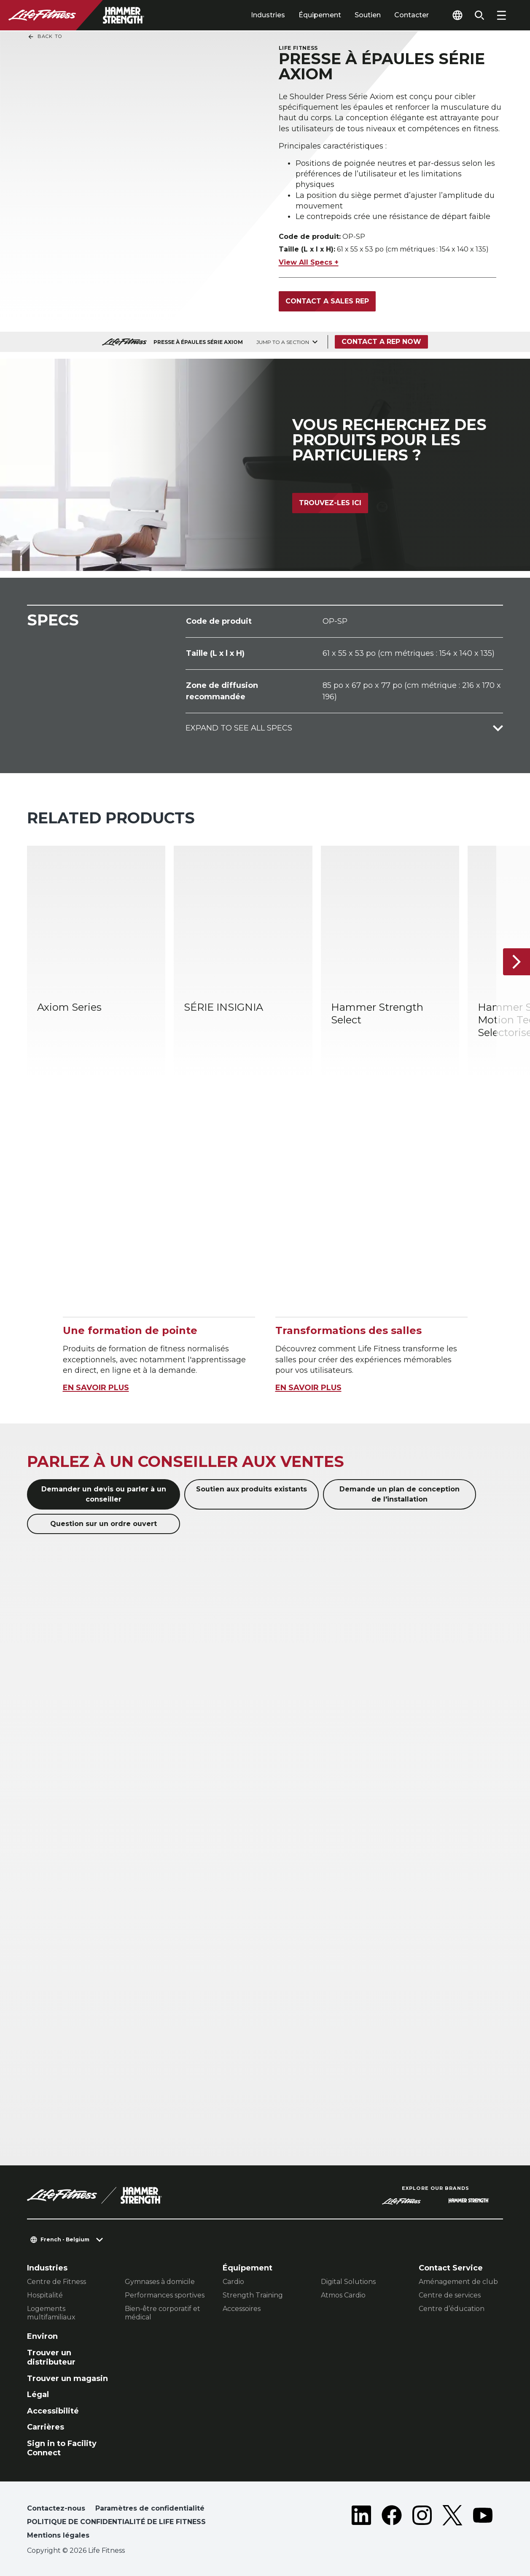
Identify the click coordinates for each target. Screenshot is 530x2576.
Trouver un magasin (67, 2378)
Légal (38, 2394)
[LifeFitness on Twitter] (452, 2523)
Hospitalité (45, 2295)
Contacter (411, 15)
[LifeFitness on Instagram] (422, 2523)
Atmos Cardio (343, 2295)
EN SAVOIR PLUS (96, 1387)
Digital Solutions (348, 2282)
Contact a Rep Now (381, 342)
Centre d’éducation (451, 2309)
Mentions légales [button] (58, 2535)
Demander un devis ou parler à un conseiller (103, 1494)
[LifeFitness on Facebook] (392, 2523)
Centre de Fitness (56, 2282)
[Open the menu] (501, 15)
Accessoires (242, 2309)
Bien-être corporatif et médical (162, 2313)
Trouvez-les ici (330, 503)
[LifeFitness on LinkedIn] (361, 2523)
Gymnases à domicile (160, 2282)
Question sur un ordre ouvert (103, 1524)
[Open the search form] (479, 15)
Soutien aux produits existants (251, 1489)
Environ (42, 2336)
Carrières (45, 2427)
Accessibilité (53, 2411)
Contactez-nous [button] (56, 2508)
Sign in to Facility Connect (62, 2448)
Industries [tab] (268, 15)
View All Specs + (309, 262)
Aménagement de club (458, 2282)
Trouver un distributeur (51, 2357)
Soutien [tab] (368, 15)
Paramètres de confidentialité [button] (149, 2508)
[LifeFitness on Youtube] (483, 2523)
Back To (44, 36)
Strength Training (253, 2295)
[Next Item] (516, 961)
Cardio (233, 2282)
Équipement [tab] (320, 15)
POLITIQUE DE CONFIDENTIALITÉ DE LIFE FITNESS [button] (116, 2522)
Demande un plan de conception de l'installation (399, 1494)
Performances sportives (164, 2295)
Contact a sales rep (327, 301)
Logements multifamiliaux (51, 2313)
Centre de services (450, 2295)
